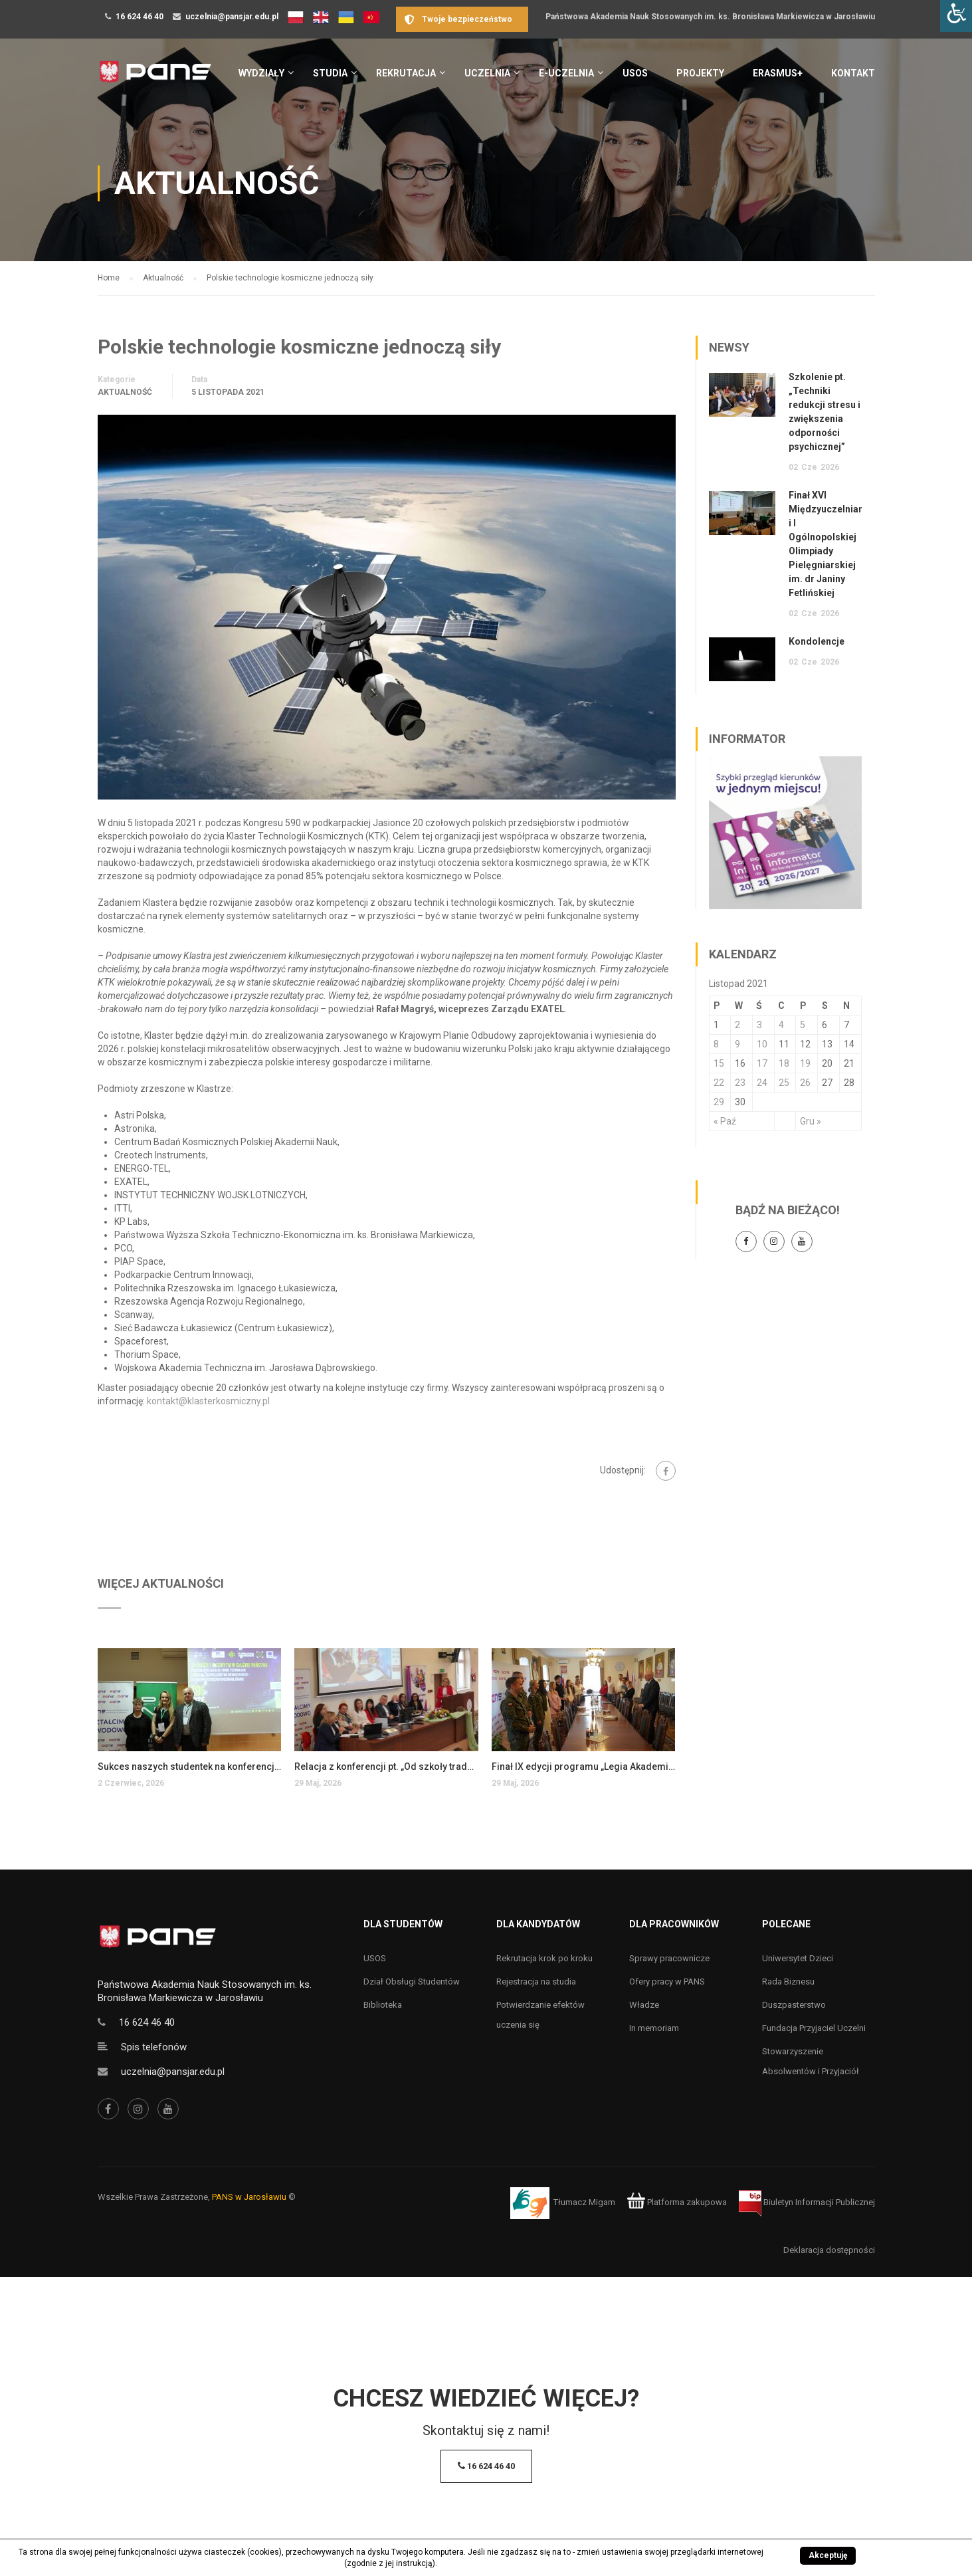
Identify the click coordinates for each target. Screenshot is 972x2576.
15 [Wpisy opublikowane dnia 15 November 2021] (719, 1063)
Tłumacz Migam (584, 2202)
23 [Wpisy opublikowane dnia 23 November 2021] (740, 1082)
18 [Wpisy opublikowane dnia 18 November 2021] (784, 1063)
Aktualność (125, 392)
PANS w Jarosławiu (249, 2197)
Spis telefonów (154, 2047)
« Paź (725, 1121)
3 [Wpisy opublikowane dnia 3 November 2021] (759, 1025)
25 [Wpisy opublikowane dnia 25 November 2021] (784, 1082)
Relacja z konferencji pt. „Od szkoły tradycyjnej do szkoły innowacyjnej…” (386, 1766)
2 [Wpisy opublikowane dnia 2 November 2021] (737, 1025)
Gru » (810, 1121)
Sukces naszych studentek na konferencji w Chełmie (190, 1766)
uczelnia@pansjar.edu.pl (231, 16)
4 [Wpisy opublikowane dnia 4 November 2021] (781, 1025)
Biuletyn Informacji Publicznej (807, 2202)
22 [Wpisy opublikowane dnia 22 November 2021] (719, 1082)
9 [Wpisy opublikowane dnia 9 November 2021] (737, 1044)
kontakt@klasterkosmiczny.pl (209, 1401)
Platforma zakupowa (676, 2202)
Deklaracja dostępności (829, 2250)
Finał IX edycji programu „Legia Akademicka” (584, 1766)
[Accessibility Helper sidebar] (956, 16)
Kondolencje (816, 641)
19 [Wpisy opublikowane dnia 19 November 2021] (805, 1063)
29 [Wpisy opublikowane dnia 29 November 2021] (719, 1102)
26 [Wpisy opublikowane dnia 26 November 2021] (805, 1082)
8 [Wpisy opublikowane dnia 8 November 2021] (716, 1044)
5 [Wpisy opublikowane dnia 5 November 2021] (802, 1025)
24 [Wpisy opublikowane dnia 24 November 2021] (762, 1082)
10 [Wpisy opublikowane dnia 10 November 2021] (762, 1044)
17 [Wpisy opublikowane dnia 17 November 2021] (762, 1063)
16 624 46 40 (139, 16)
